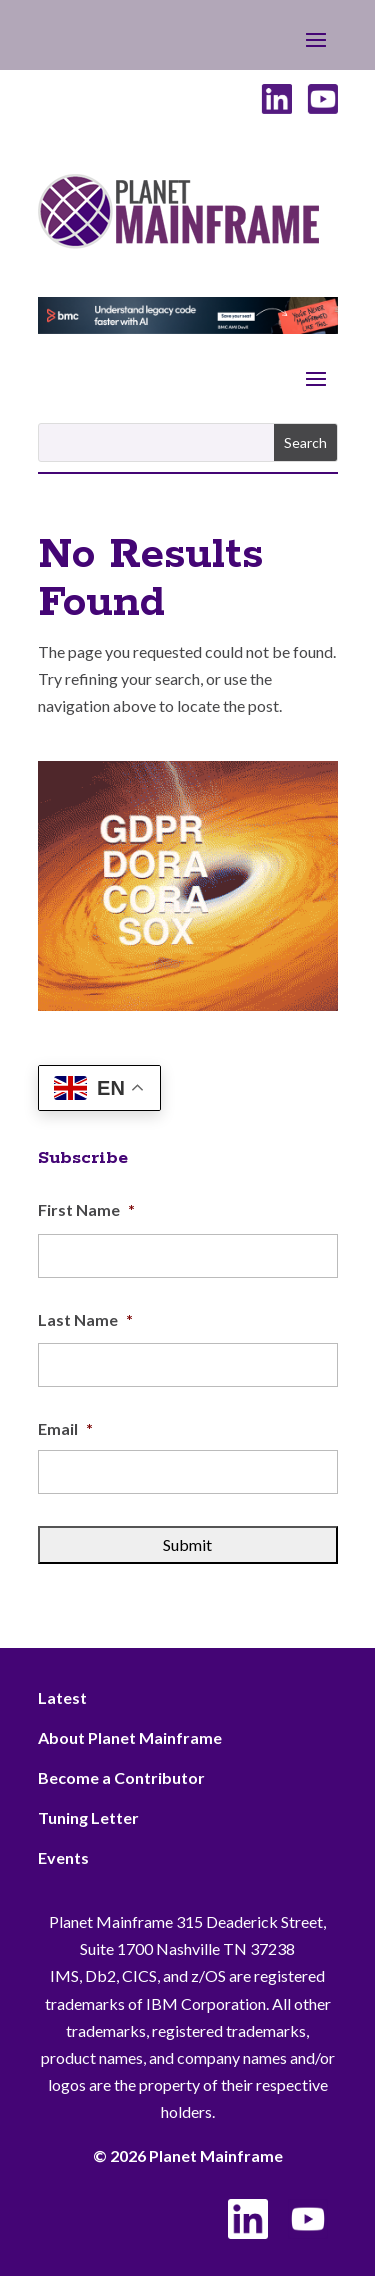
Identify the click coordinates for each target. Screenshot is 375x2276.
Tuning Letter (88, 1817)
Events (63, 1857)
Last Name (85, 1319)
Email (65, 1428)
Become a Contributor (121, 1777)
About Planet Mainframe (130, 1737)
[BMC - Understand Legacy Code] (188, 327)
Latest (62, 1697)
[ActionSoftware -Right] (188, 1004)
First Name (86, 1209)
